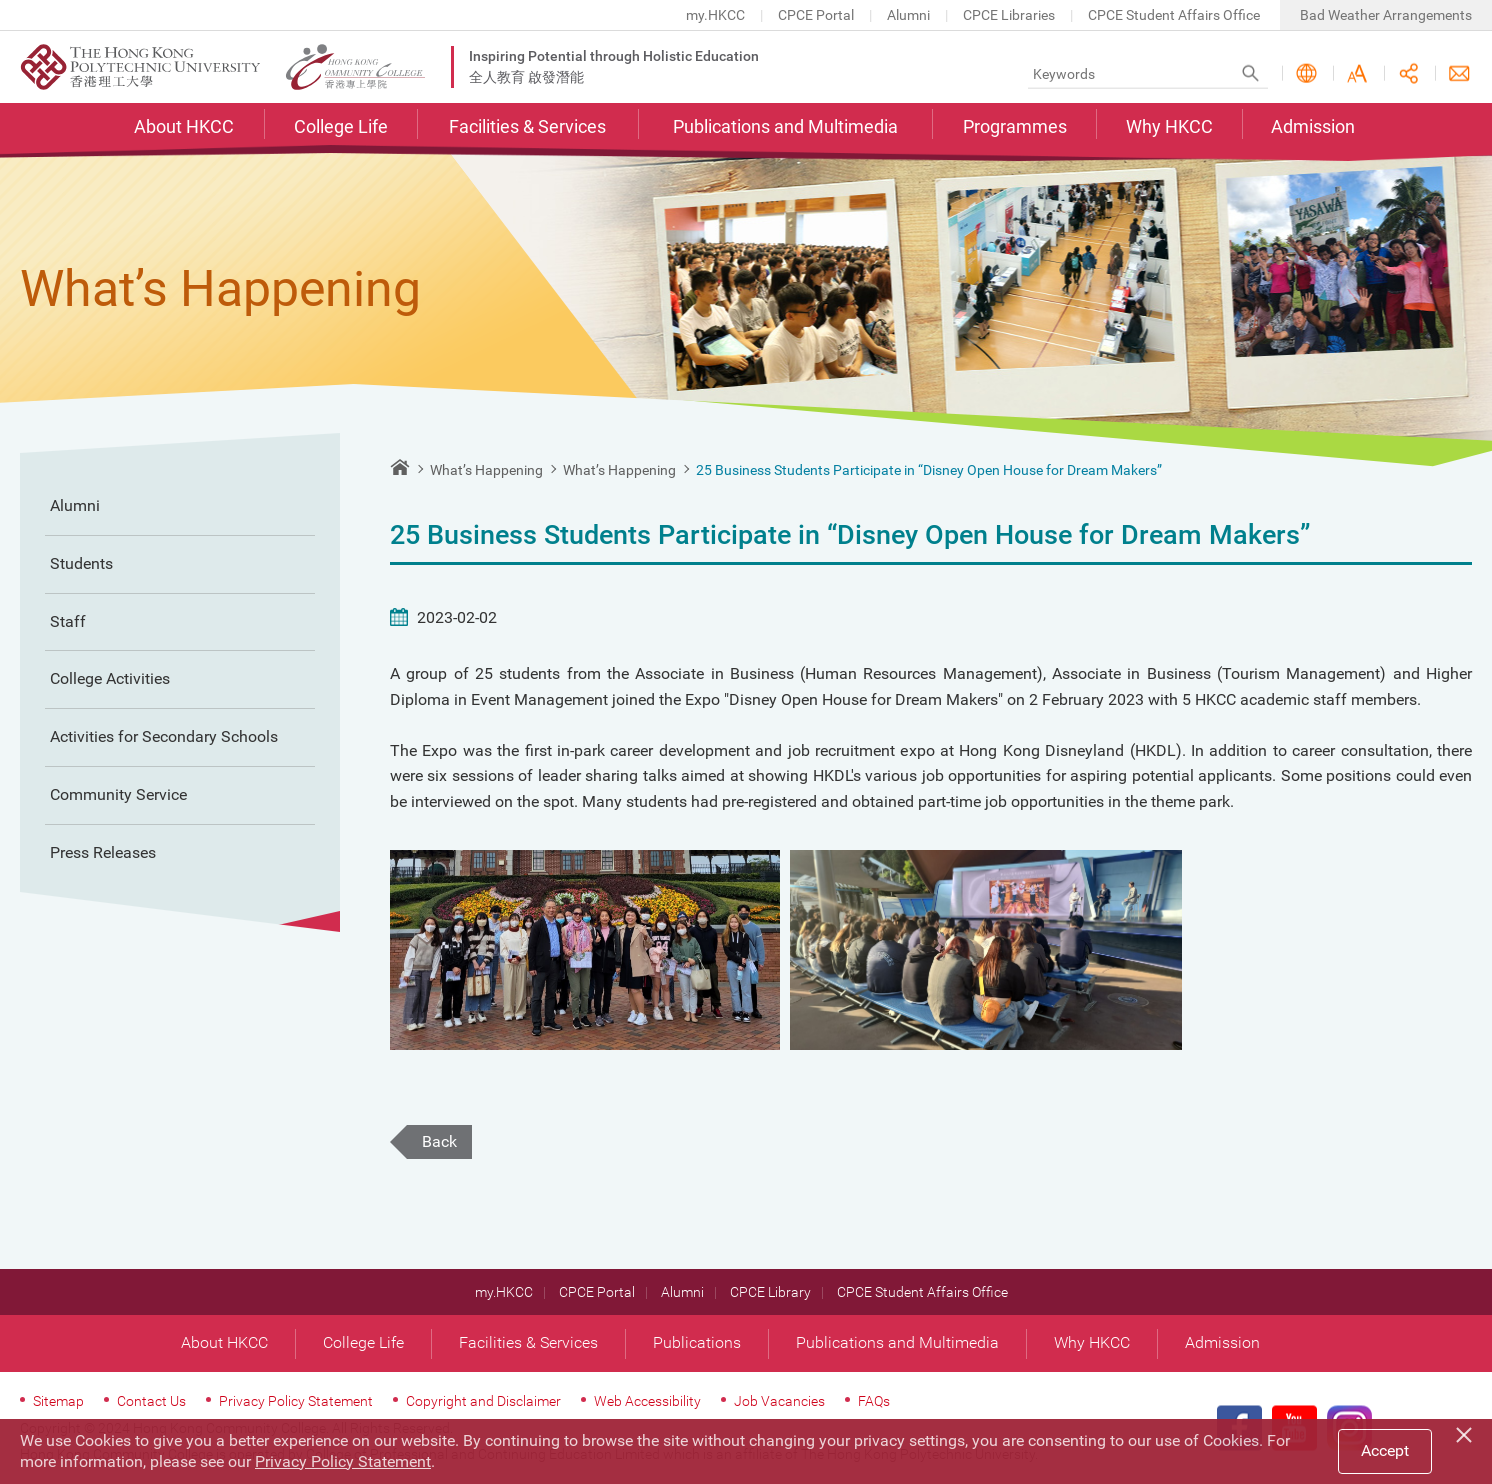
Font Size (1357, 73)
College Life (341, 126)
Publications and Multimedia (785, 126)
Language (1306, 73)
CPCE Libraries (1009, 15)
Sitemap (58, 1401)
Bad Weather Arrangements (1386, 15)
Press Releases (103, 852)
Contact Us (1459, 73)
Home (400, 467)
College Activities (110, 678)
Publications (697, 1342)
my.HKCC (715, 15)
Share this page (1408, 73)
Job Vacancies (779, 1401)
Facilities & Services (527, 126)
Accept (1385, 1450)
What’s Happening (486, 470)
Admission (1313, 126)
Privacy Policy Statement (296, 1401)
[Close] (1467, 1432)
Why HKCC (1169, 126)
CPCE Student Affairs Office (1174, 15)
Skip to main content (0, 0)
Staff (68, 621)
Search (1250, 73)
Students (81, 563)
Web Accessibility (647, 1401)
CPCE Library (770, 1292)
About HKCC (184, 126)
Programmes (1015, 126)
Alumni (908, 15)
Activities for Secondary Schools (164, 736)
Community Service (118, 794)
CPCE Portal (816, 15)
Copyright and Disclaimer (483, 1401)
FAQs (874, 1401)
